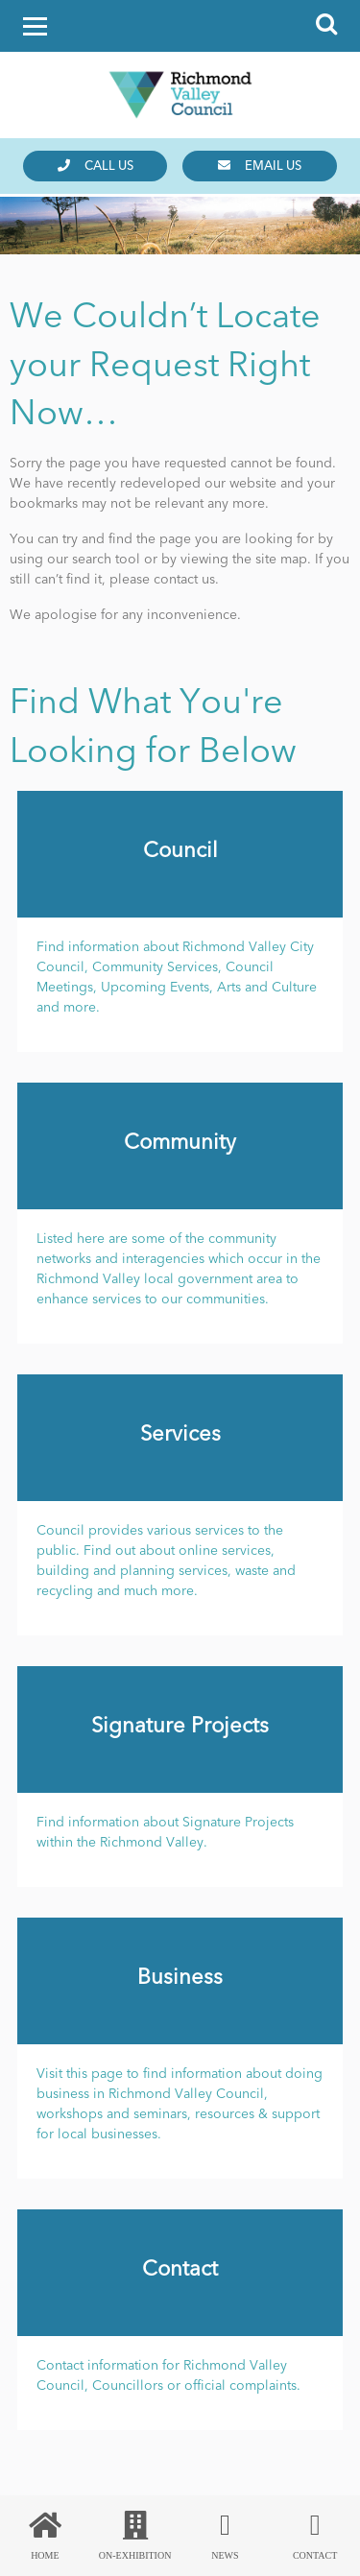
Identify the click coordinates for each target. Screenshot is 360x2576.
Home (45, 2536)
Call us (95, 166)
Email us (259, 166)
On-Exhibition (135, 2536)
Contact (315, 2536)
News (225, 2536)
